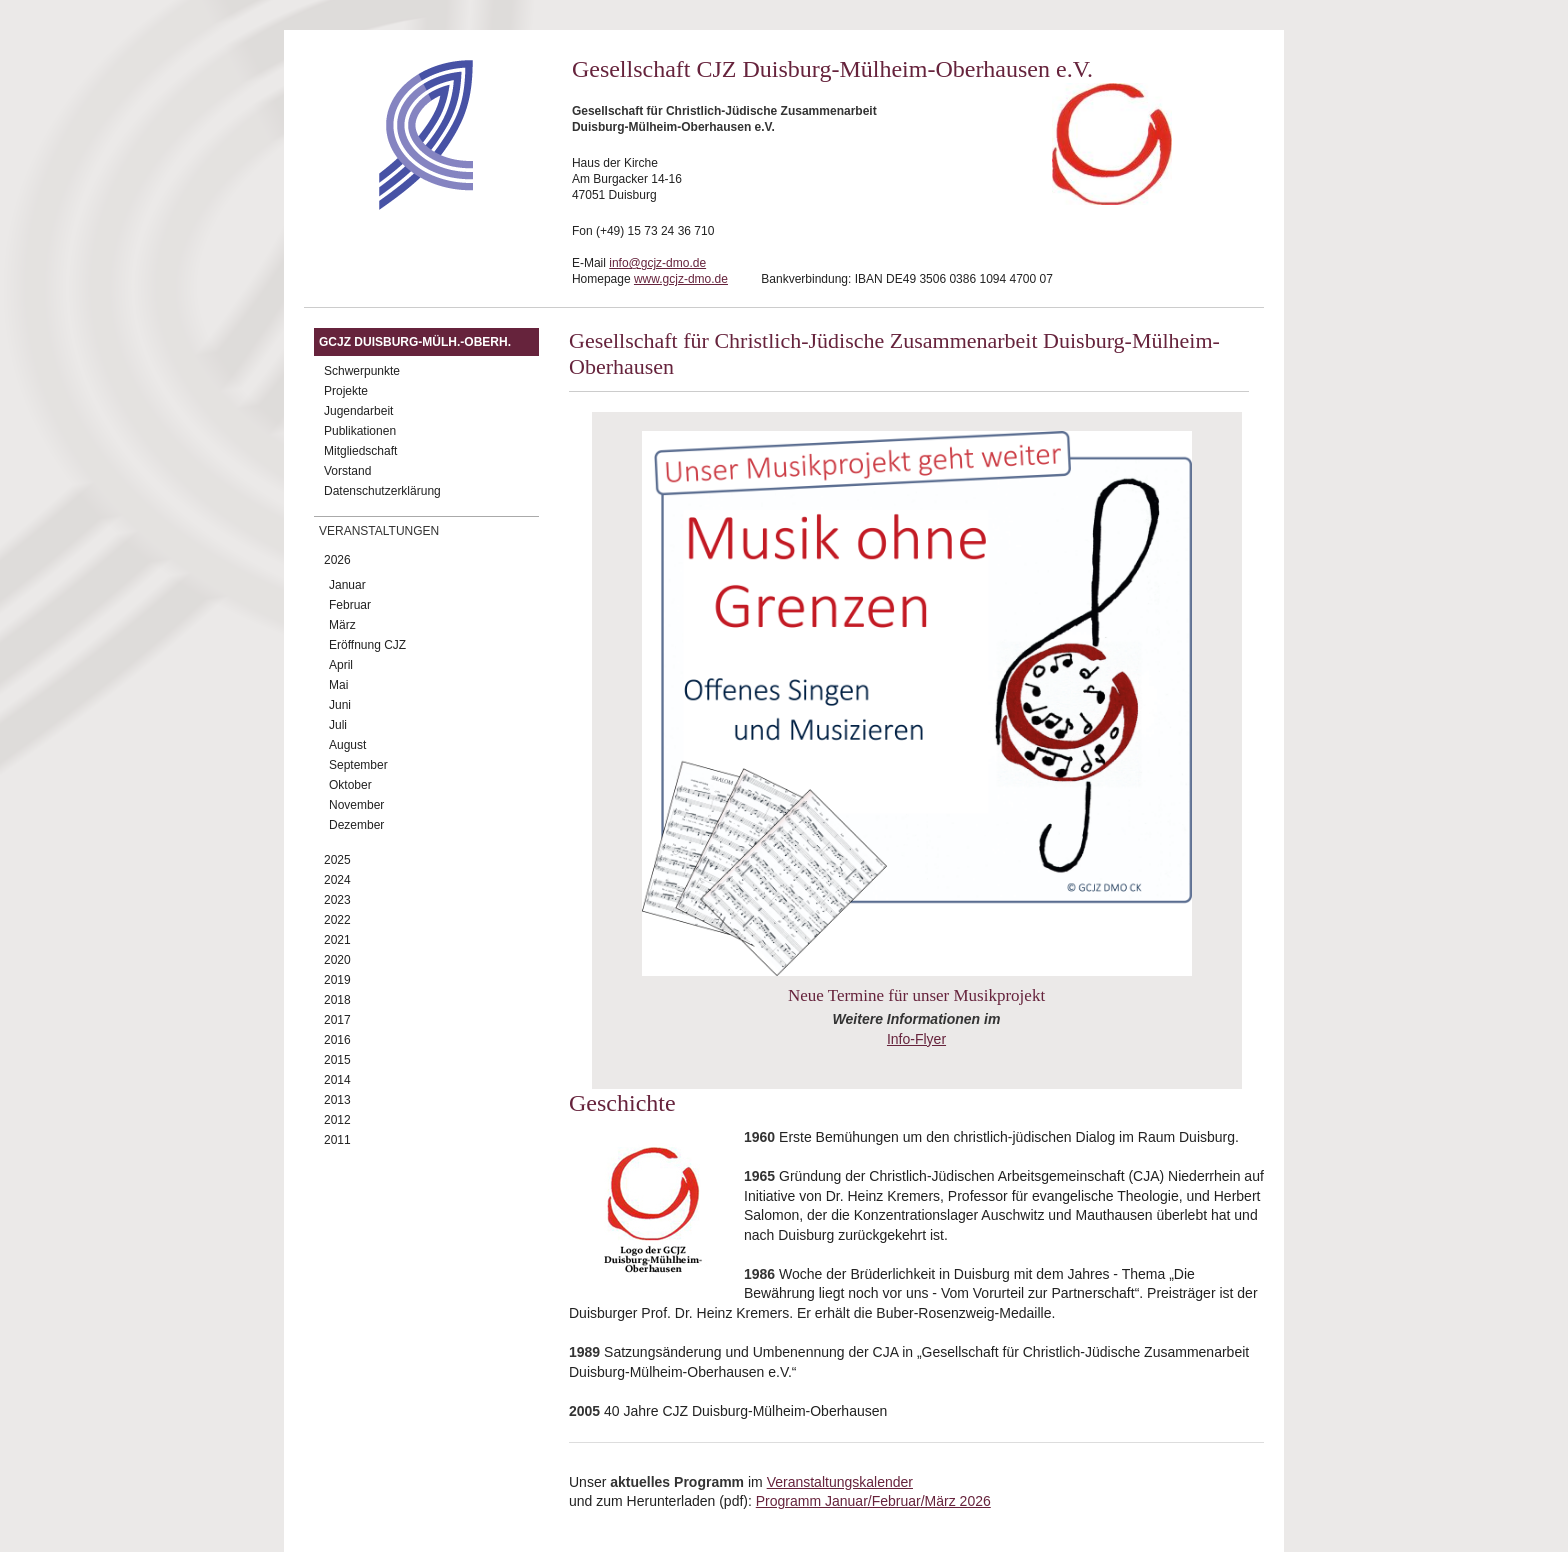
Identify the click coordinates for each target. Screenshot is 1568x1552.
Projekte (346, 391)
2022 (337, 920)
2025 (337, 860)
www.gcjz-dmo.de (681, 279)
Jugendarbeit (358, 411)
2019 (337, 980)
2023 (337, 900)
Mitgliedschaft (360, 451)
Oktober (350, 785)
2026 (337, 560)
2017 (337, 1020)
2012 (337, 1120)
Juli (338, 725)
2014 (337, 1080)
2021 (337, 940)
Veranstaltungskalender (840, 1482)
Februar (350, 605)
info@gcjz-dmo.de (657, 263)
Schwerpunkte (362, 371)
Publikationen (360, 431)
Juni (340, 705)
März (342, 625)
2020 (337, 960)
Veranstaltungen (379, 531)
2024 (337, 880)
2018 (337, 1000)
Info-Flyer (916, 1039)
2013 (337, 1100)
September (358, 765)
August (347, 745)
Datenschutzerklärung (382, 491)
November (356, 805)
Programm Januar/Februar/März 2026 (873, 1501)
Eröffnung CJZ (367, 645)
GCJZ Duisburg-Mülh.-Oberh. (415, 342)
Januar (347, 585)
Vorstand (347, 471)
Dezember (356, 825)
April (341, 665)
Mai (338, 685)
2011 (337, 1140)
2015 (337, 1060)
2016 (337, 1040)
